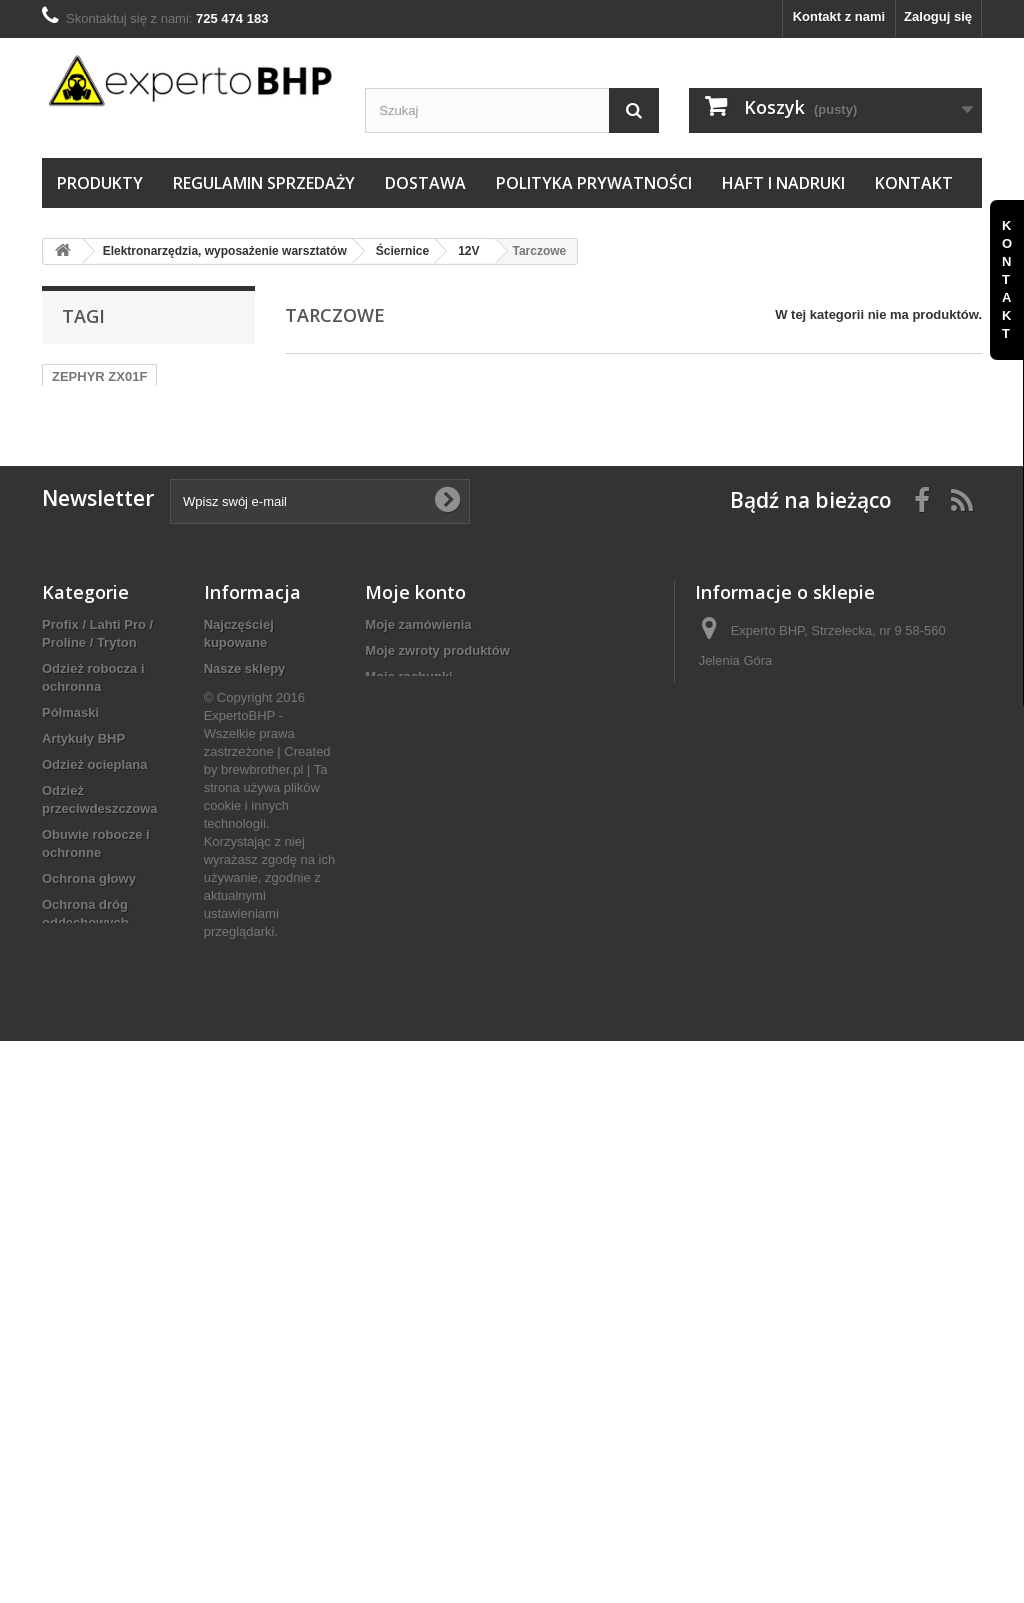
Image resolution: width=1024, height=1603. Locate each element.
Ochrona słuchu (91, 1030)
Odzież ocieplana (94, 802)
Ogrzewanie (78, 1266)
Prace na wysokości (104, 1056)
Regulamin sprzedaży (264, 183)
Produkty (100, 183)
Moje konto (415, 630)
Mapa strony (242, 828)
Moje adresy (402, 740)
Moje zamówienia (418, 662)
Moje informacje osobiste (443, 766)
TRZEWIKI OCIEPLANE (123, 406)
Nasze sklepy (245, 706)
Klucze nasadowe (96, 1406)
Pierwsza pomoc (93, 1082)
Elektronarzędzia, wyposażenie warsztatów (95, 1178)
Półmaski (70, 750)
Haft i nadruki (783, 183)
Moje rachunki (408, 714)
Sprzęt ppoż (79, 1108)
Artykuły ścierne (92, 1134)
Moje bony (397, 792)
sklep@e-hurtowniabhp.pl (848, 802)
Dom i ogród (80, 1336)
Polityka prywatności (594, 183)
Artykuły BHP (83, 776)
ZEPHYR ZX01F (99, 376)
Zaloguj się (938, 16)
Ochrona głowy (89, 916)
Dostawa (425, 183)
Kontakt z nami (839, 16)
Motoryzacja (79, 1476)
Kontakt (914, 183)
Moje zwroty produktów (437, 688)
